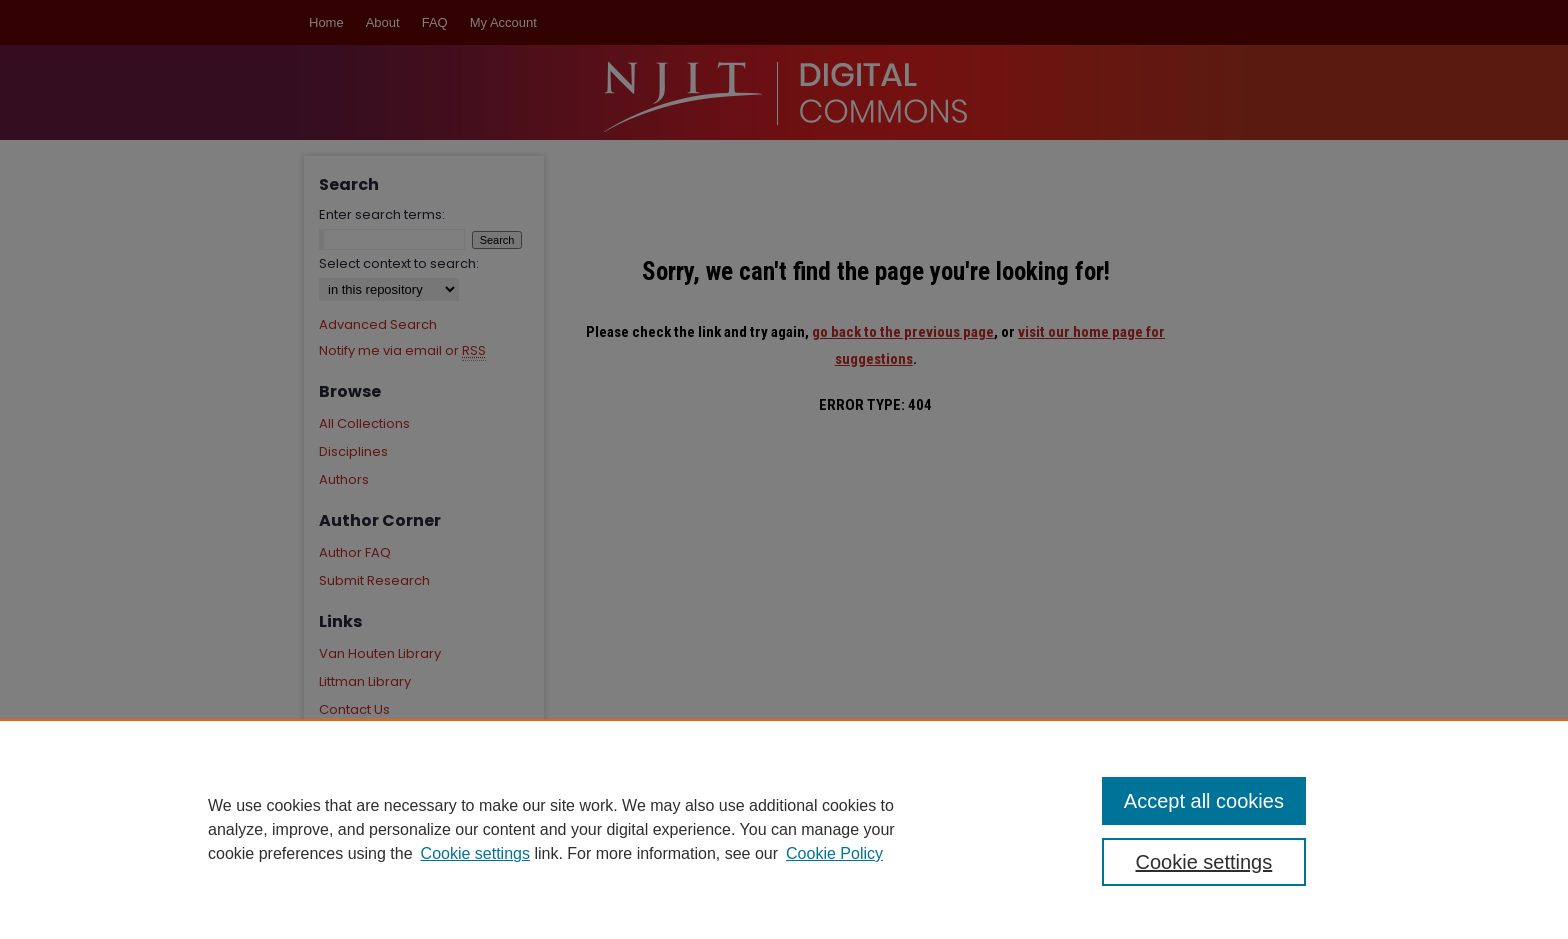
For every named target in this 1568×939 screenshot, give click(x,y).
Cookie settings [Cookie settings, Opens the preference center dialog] (1204, 862)
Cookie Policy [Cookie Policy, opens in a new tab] (834, 853)
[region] (784, 829)
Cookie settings (475, 853)
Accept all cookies (1204, 801)
